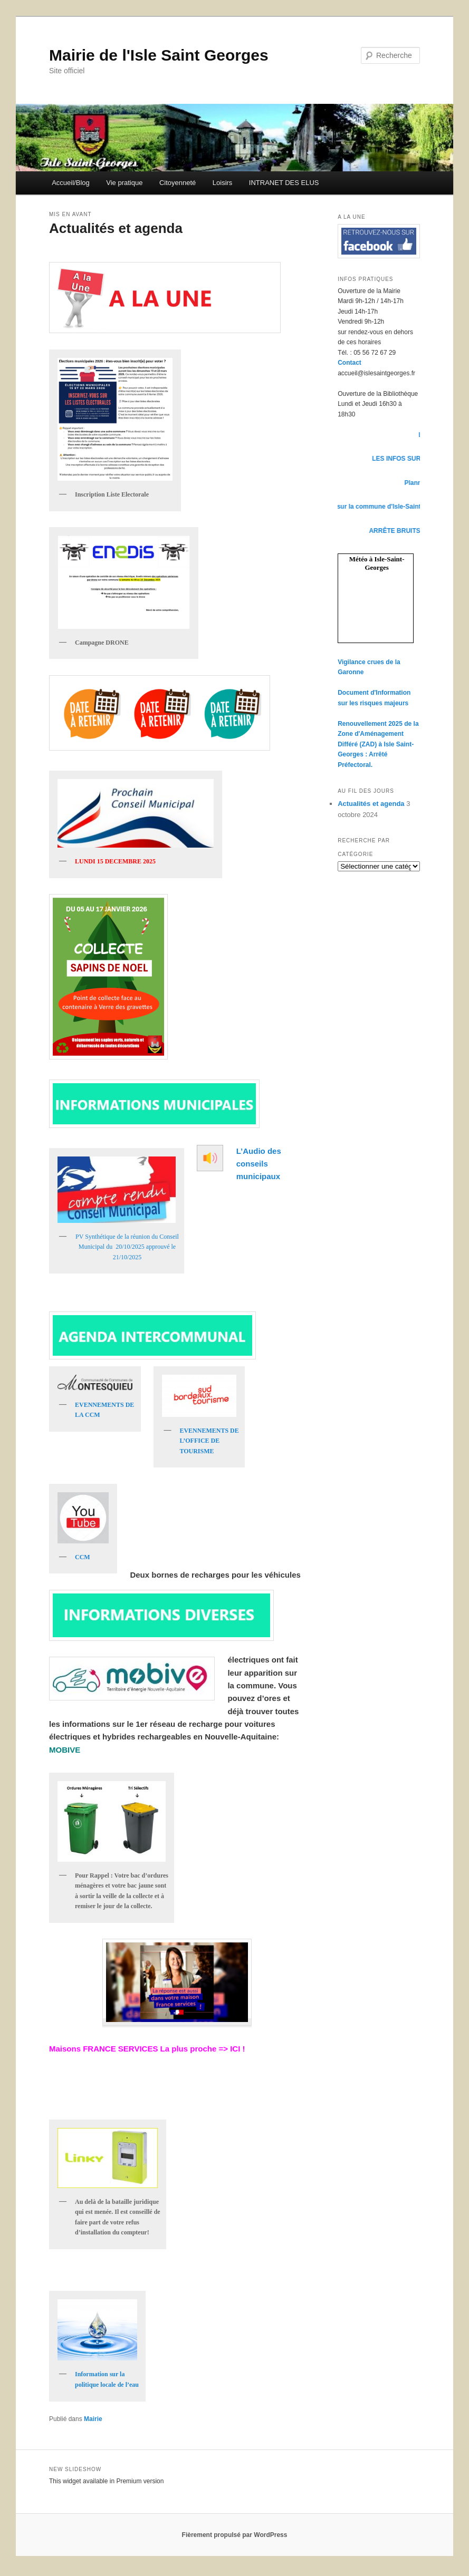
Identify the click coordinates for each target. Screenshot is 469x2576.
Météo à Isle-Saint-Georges (377, 563)
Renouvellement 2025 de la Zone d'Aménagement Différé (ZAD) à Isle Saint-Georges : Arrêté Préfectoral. (378, 744)
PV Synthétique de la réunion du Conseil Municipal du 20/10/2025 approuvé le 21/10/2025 (127, 1247)
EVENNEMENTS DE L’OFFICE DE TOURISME (208, 1441)
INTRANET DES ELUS (284, 183)
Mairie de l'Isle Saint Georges (159, 55)
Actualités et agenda (116, 228)
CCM (82, 1557)
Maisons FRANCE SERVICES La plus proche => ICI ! (147, 2048)
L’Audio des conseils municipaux (258, 1163)
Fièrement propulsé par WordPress (235, 2535)
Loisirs (223, 183)
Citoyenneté (177, 183)
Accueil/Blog (71, 183)
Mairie (93, 2419)
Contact (349, 362)
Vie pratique (124, 183)
